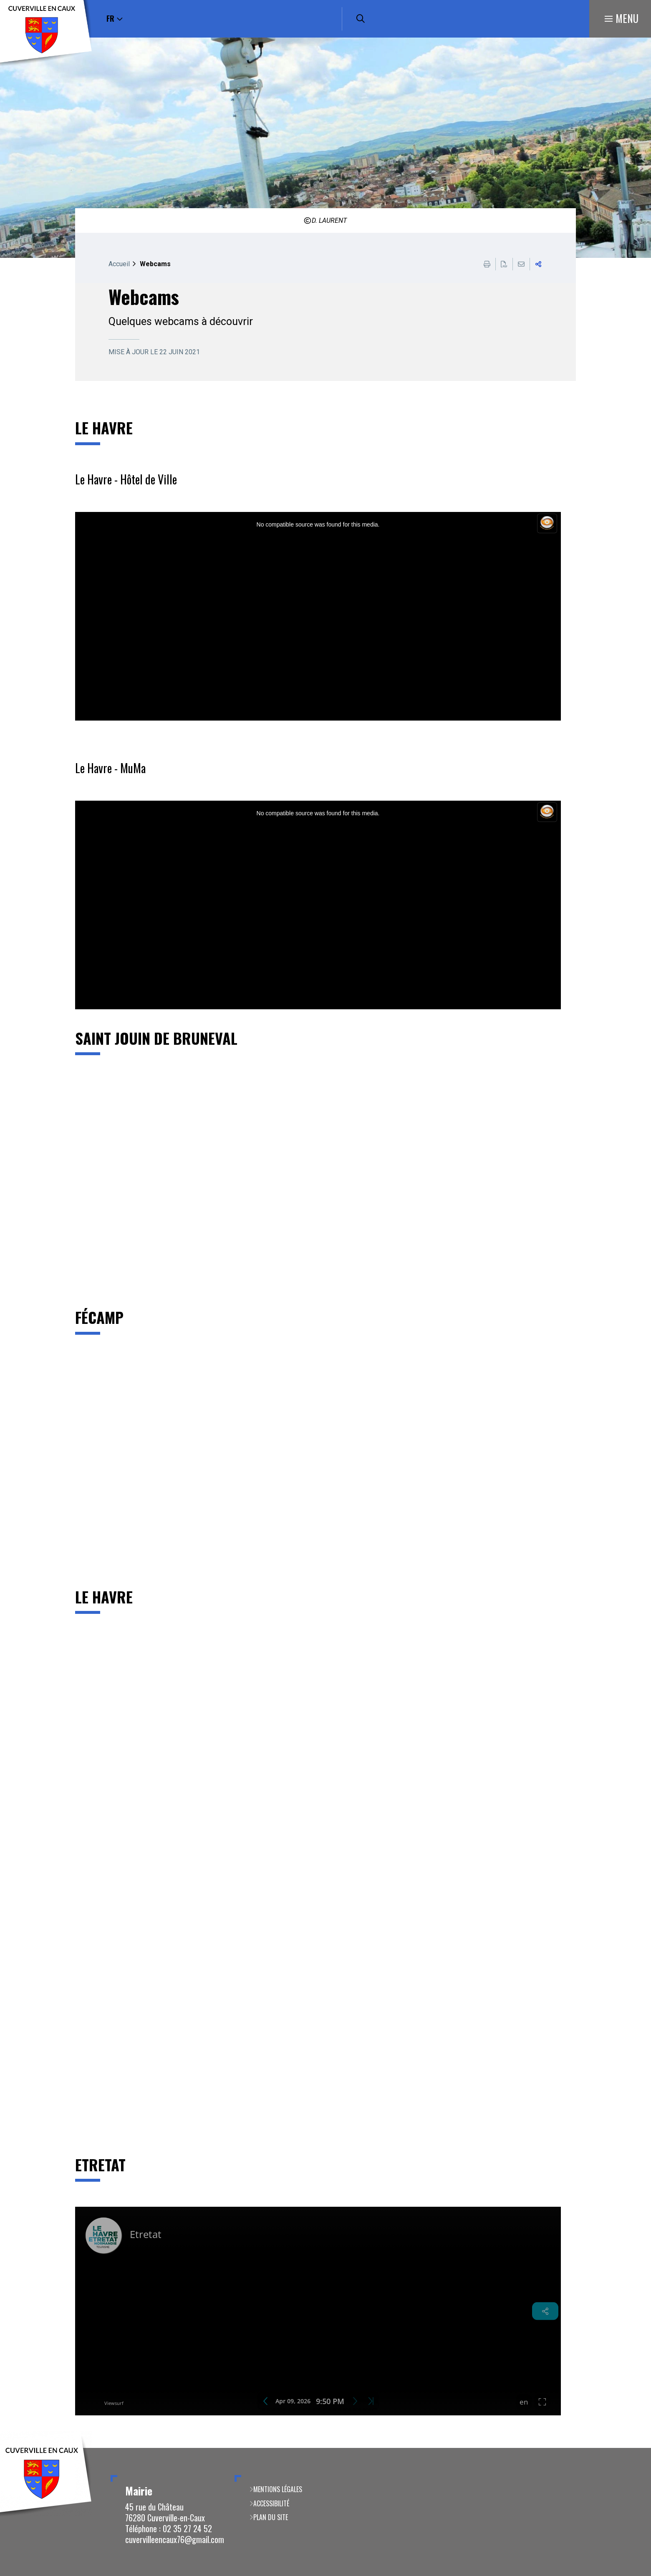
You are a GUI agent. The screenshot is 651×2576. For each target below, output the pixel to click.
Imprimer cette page (487, 264)
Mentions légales (277, 2489)
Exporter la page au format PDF (504, 264)
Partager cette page (538, 264)
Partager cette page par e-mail (521, 264)
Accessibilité (271, 2503)
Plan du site (270, 2517)
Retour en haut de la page (632, 2447)
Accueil (119, 264)
